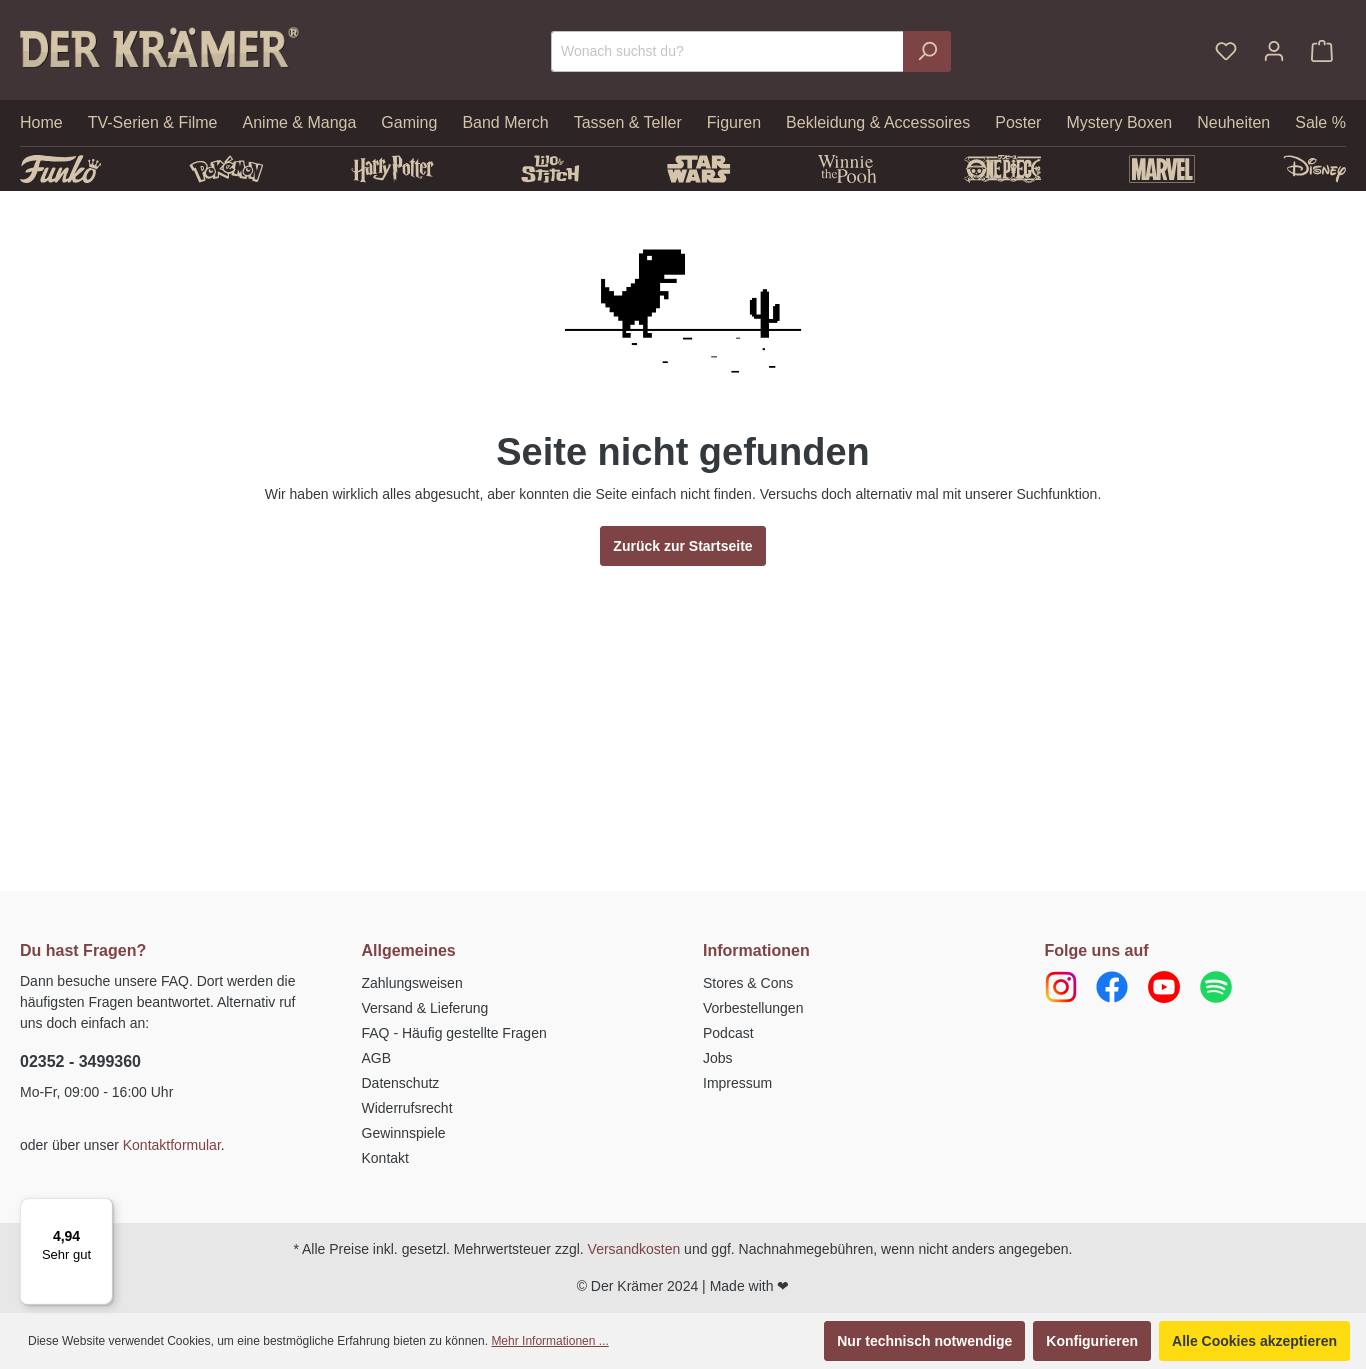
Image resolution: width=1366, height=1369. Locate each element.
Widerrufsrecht (407, 1108)
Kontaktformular (172, 1145)
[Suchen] (927, 51)
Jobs (718, 1058)
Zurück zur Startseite (682, 546)
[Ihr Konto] (1274, 51)
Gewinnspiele (404, 1133)
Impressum (737, 1083)
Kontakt (385, 1158)
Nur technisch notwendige (924, 1341)
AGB (377, 1058)
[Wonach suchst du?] (727, 51)
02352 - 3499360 (80, 1061)
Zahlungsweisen (412, 983)
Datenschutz (401, 1083)
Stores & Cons (748, 983)
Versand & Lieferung (425, 1008)
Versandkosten (634, 1249)
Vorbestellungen (753, 1008)
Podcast (728, 1033)
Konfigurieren (1092, 1341)
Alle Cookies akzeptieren (1254, 1341)
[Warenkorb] (1322, 51)
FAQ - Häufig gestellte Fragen (454, 1033)
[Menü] (101, 1210)
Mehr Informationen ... (549, 1341)
